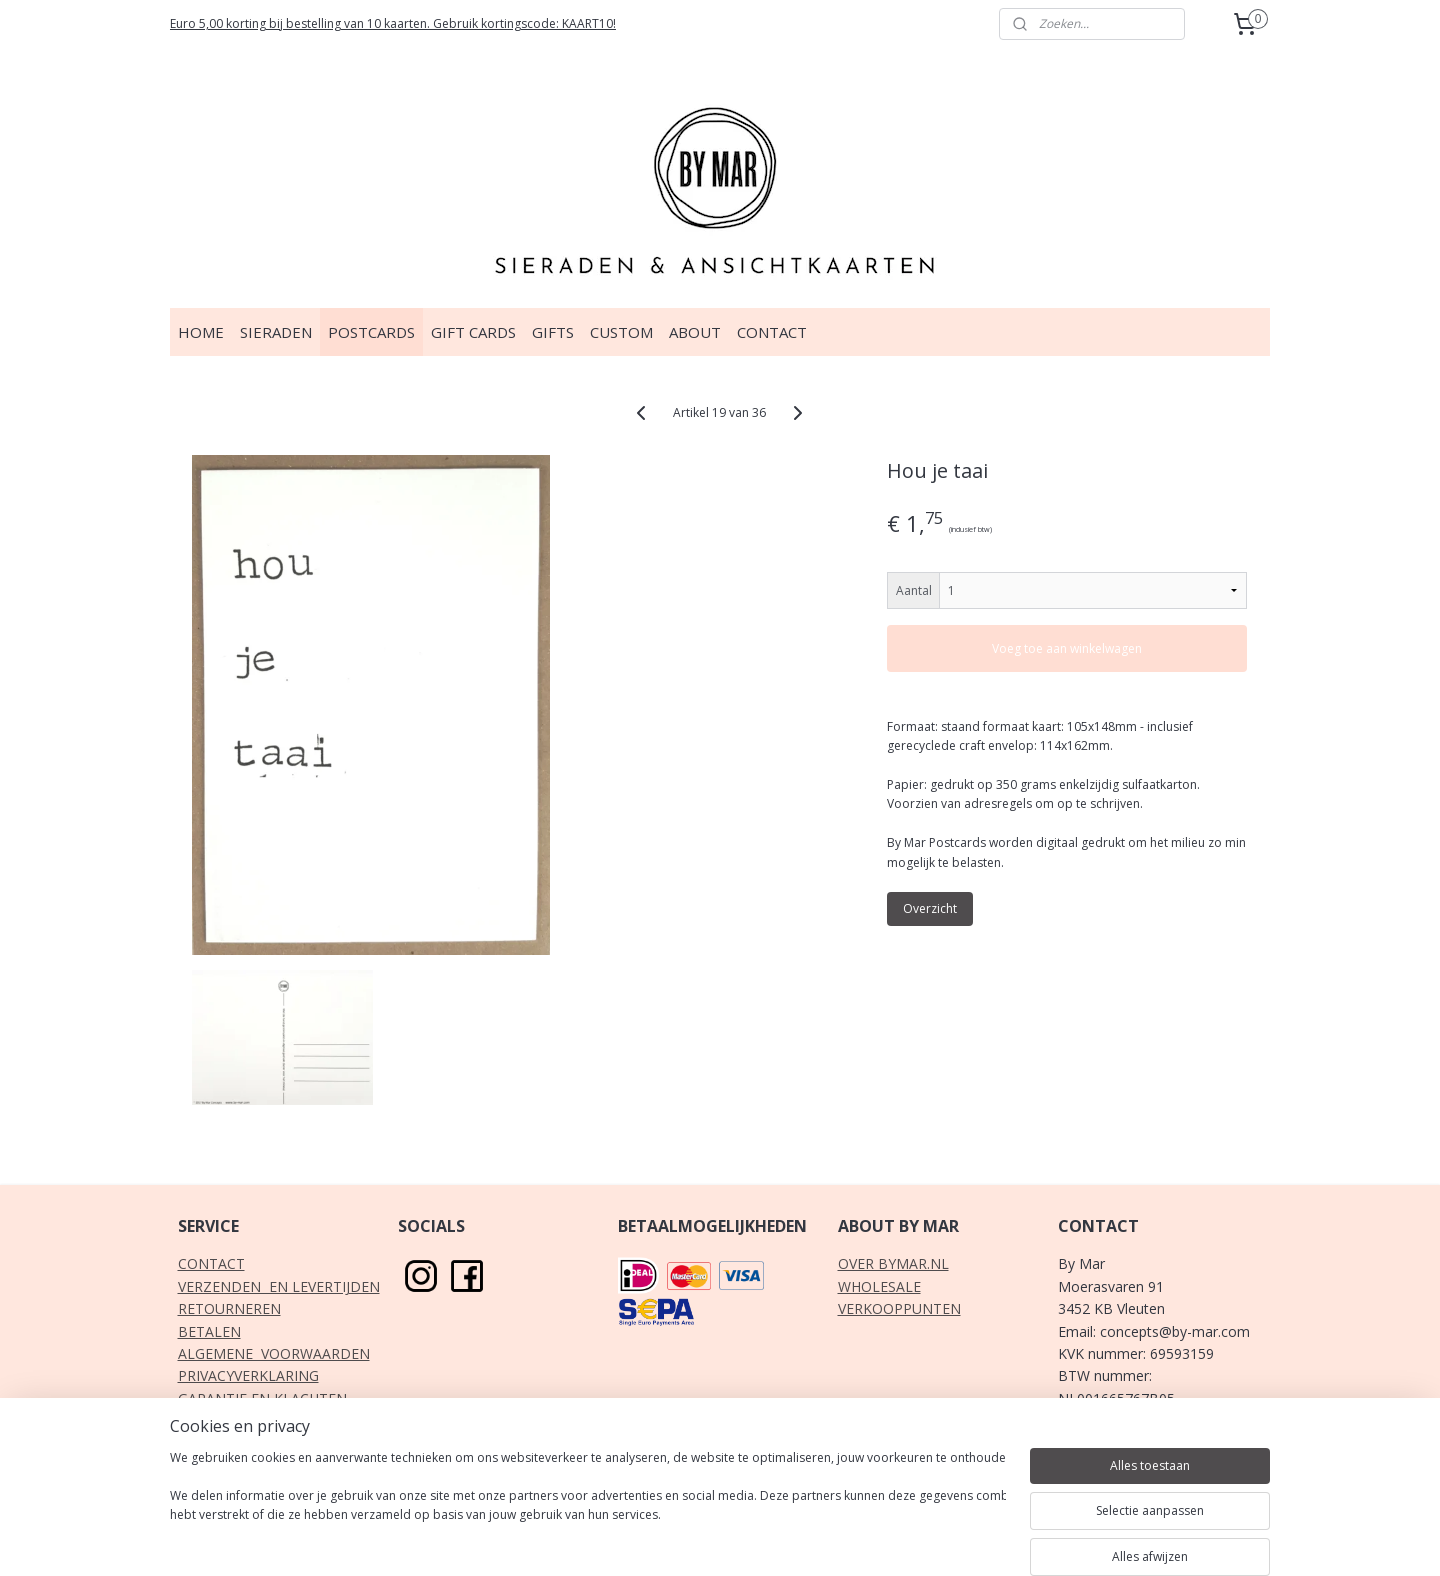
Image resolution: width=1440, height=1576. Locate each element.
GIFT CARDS (473, 332)
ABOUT (695, 332)
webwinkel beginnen (743, 1539)
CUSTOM (621, 332)
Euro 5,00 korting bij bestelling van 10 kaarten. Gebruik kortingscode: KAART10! (393, 23)
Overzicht (931, 908)
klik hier (1154, 1465)
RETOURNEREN (229, 1308)
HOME (201, 332)
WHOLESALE (879, 1286)
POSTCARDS (371, 332)
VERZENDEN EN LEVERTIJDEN (279, 1286)
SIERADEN (276, 332)
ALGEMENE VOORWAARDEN (274, 1353)
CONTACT (772, 332)
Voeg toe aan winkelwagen (1068, 648)
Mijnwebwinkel (917, 1539)
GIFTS (553, 332)
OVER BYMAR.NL (893, 1263)
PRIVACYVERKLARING (248, 1375)
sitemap (624, 1539)
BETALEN (209, 1331)
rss (666, 1539)
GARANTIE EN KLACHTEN (262, 1398)
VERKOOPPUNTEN (899, 1308)
